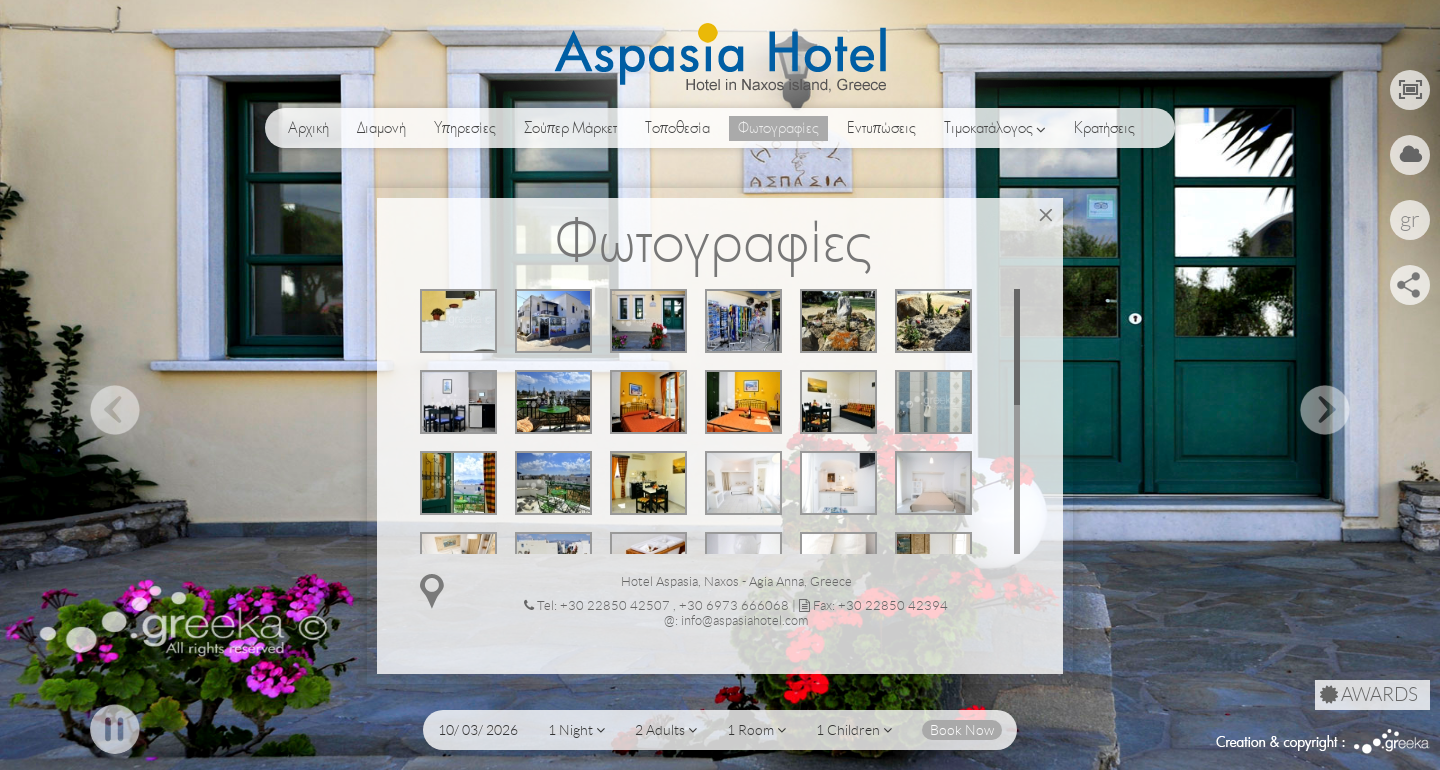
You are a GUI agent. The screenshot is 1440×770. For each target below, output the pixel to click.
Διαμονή (381, 128)
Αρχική (308, 128)
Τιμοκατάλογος (995, 128)
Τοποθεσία (677, 128)
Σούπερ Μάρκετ (570, 128)
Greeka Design (1392, 741)
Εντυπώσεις (881, 128)
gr (1410, 219)
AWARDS (1369, 695)
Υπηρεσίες (465, 128)
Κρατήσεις (1104, 128)
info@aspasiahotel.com (744, 620)
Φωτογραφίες (778, 128)
